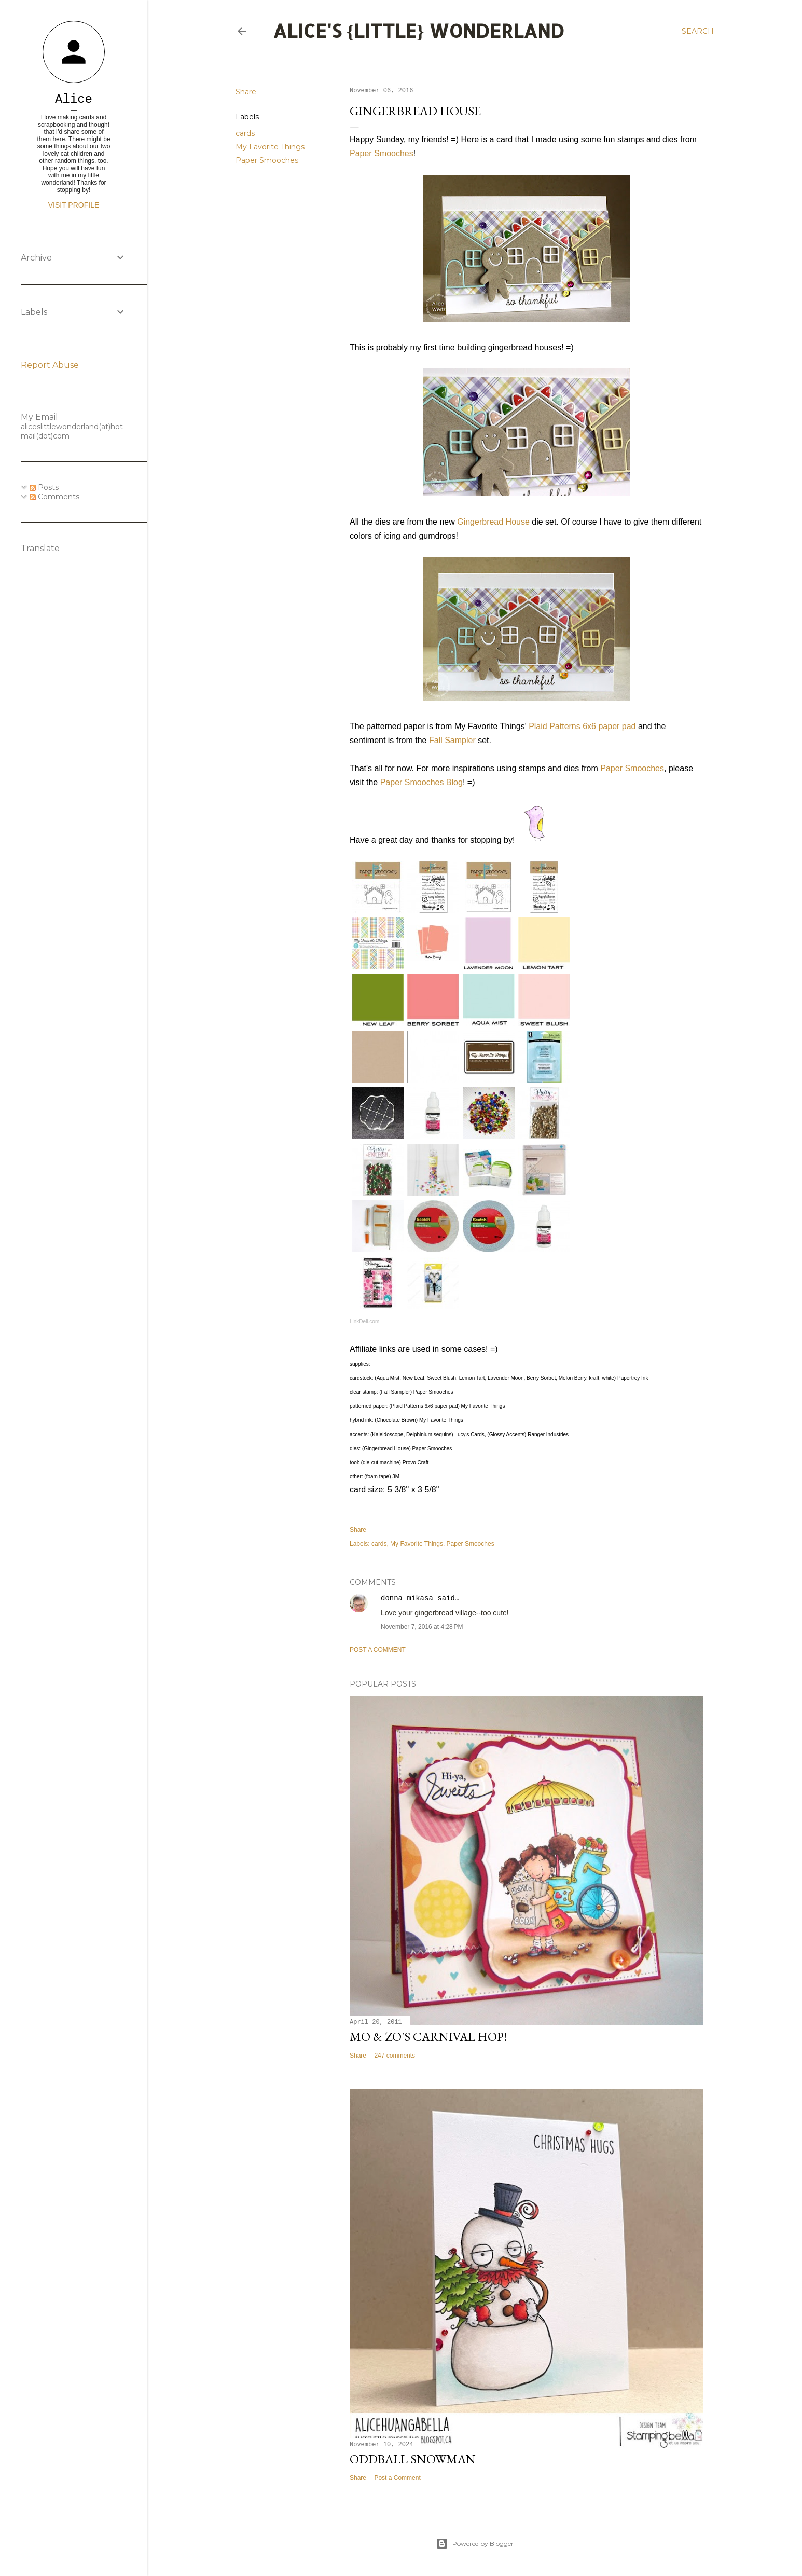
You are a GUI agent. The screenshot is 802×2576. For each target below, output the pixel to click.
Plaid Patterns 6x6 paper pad (582, 726)
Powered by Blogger (475, 2544)
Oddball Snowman (413, 2459)
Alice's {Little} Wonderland (418, 31)
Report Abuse (50, 365)
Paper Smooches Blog (421, 782)
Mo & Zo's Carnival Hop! (428, 2037)
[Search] (698, 31)
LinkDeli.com (364, 1321)
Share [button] (246, 92)
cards (245, 133)
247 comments (394, 2055)
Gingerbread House (493, 521)
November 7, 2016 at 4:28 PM (422, 1626)
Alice (73, 99)
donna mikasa (407, 1598)
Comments (54, 496)
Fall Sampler (452, 740)
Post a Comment (378, 1649)
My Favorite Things (270, 147)
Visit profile (74, 205)
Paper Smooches (267, 160)
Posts (44, 487)
